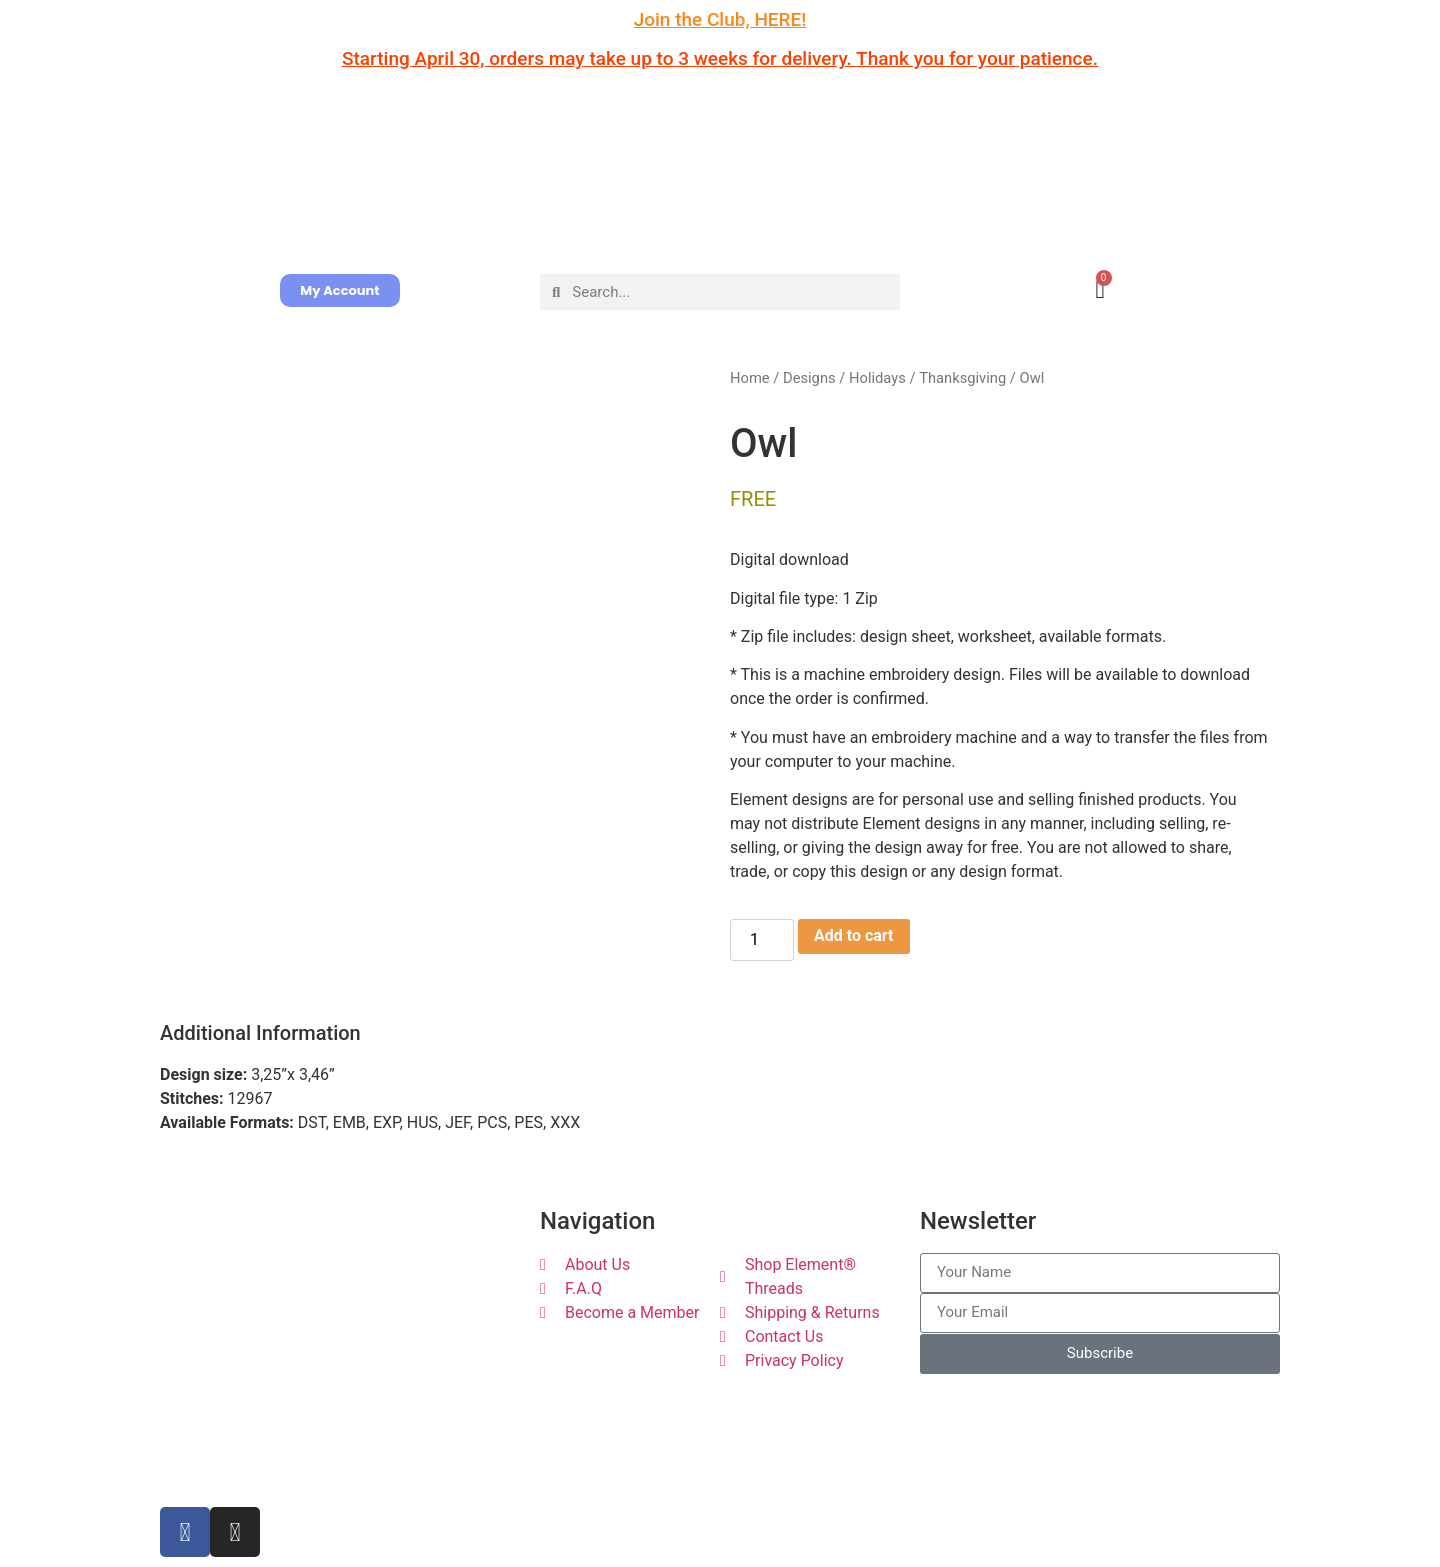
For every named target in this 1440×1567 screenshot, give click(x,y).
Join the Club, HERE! (720, 19)
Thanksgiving (962, 378)
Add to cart (854, 935)
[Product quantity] (762, 940)
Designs (809, 378)
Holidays (877, 378)
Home (750, 378)
